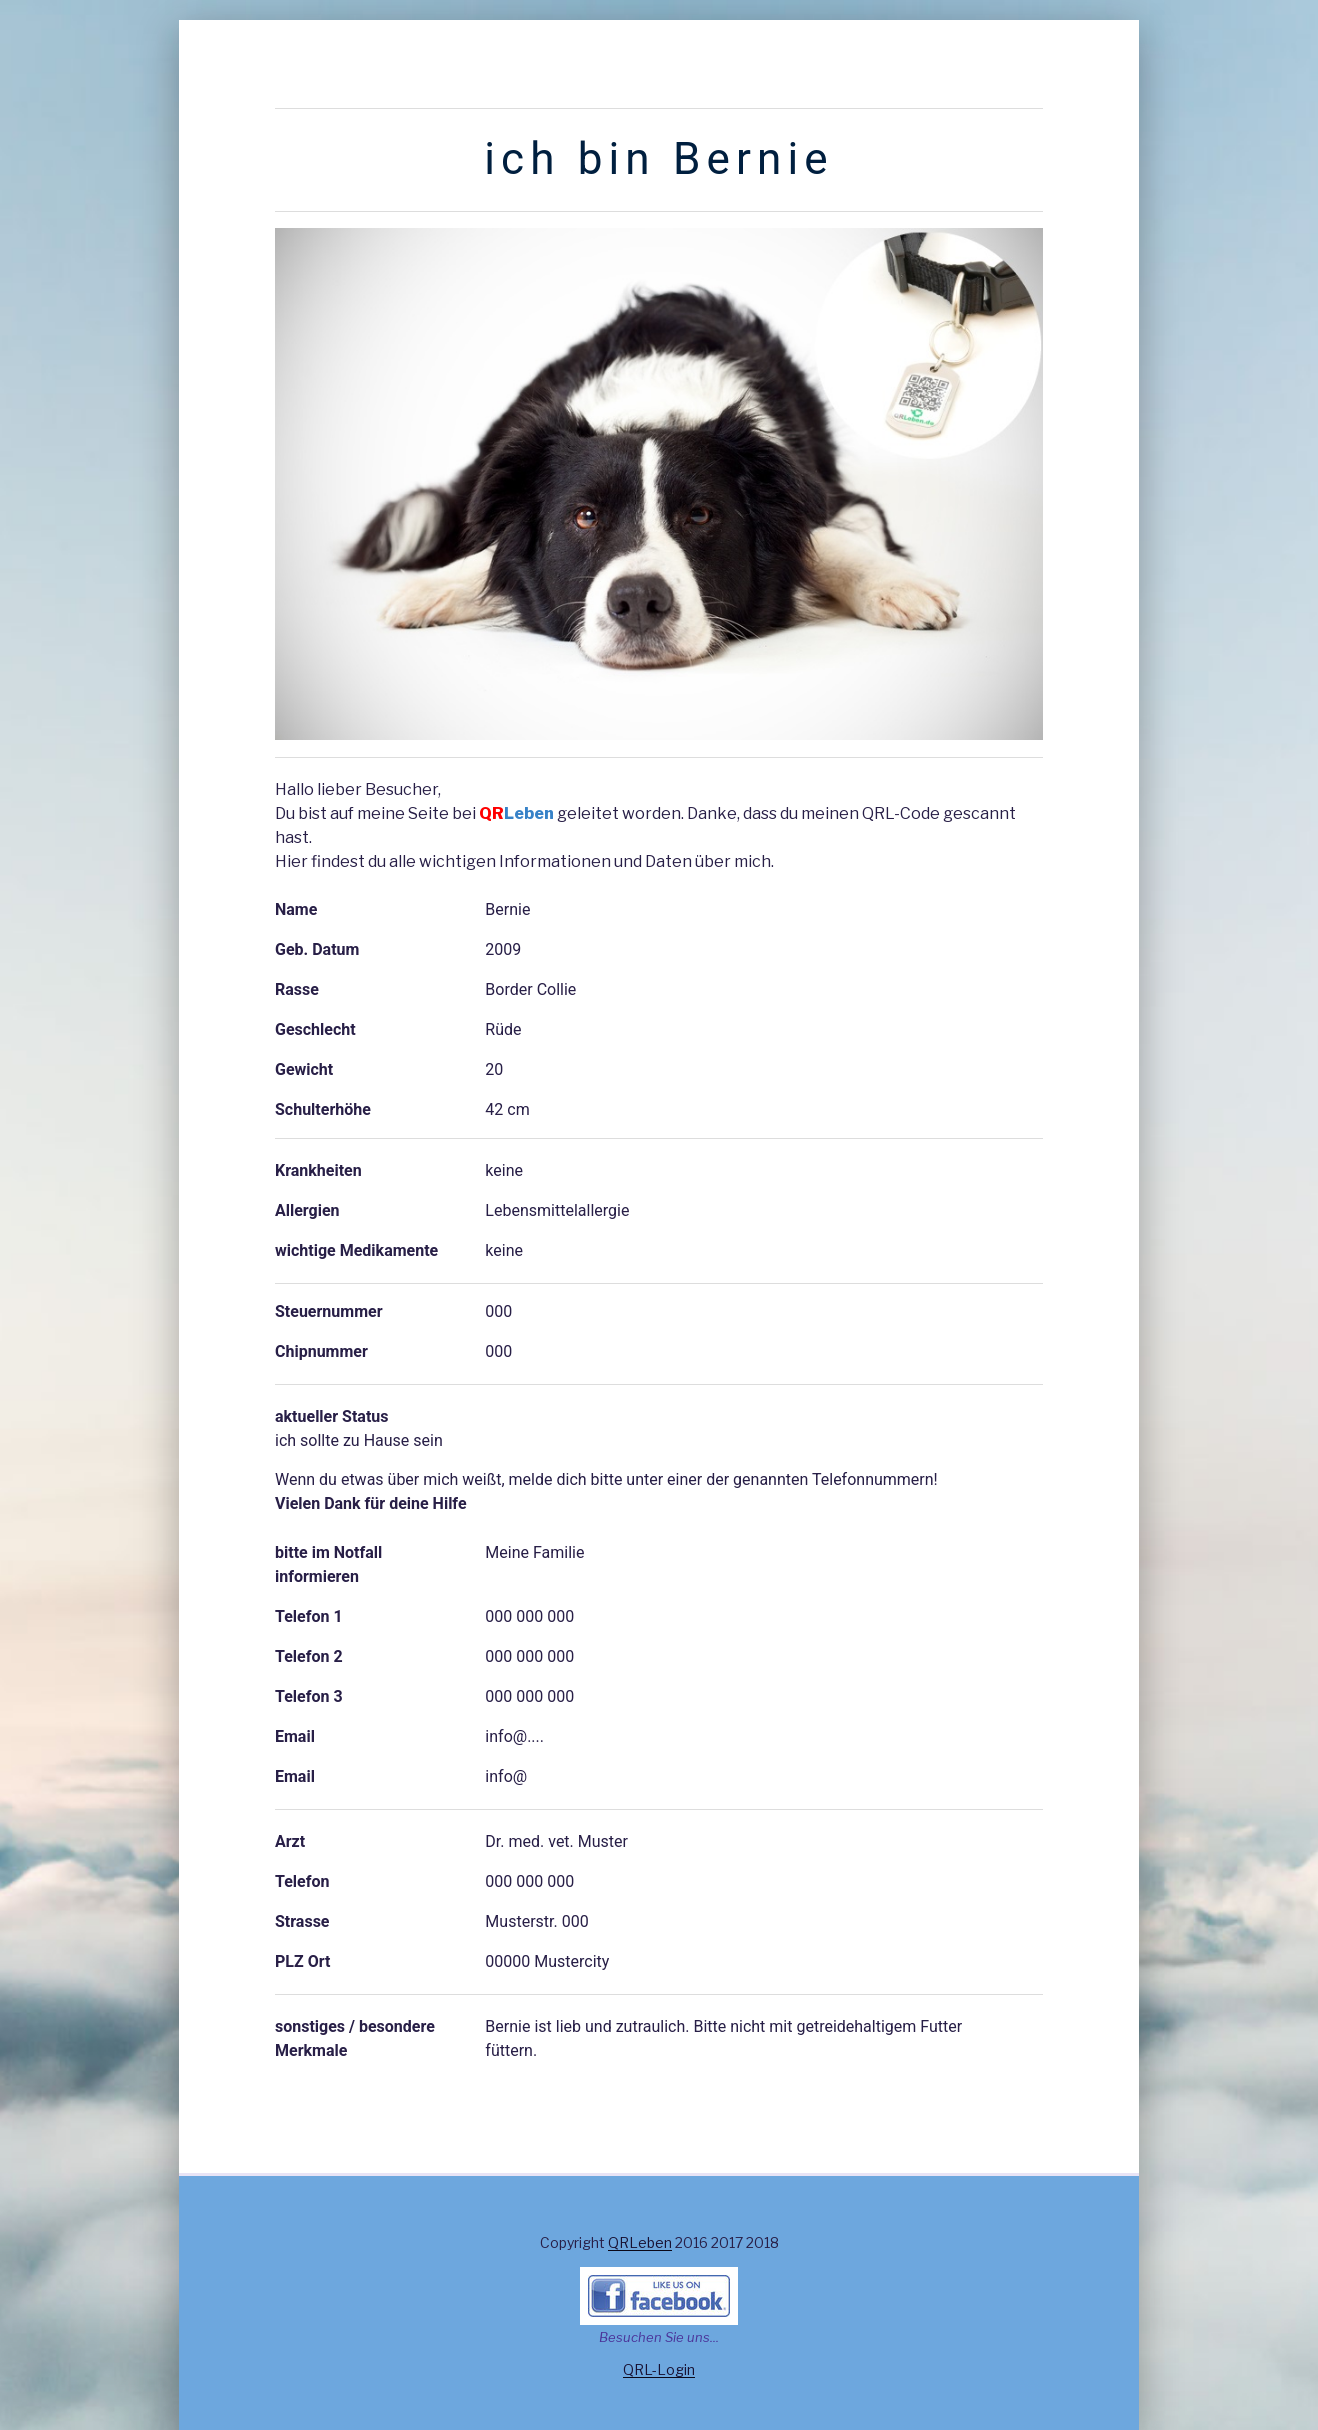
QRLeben (640, 2242)
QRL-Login (659, 2369)
